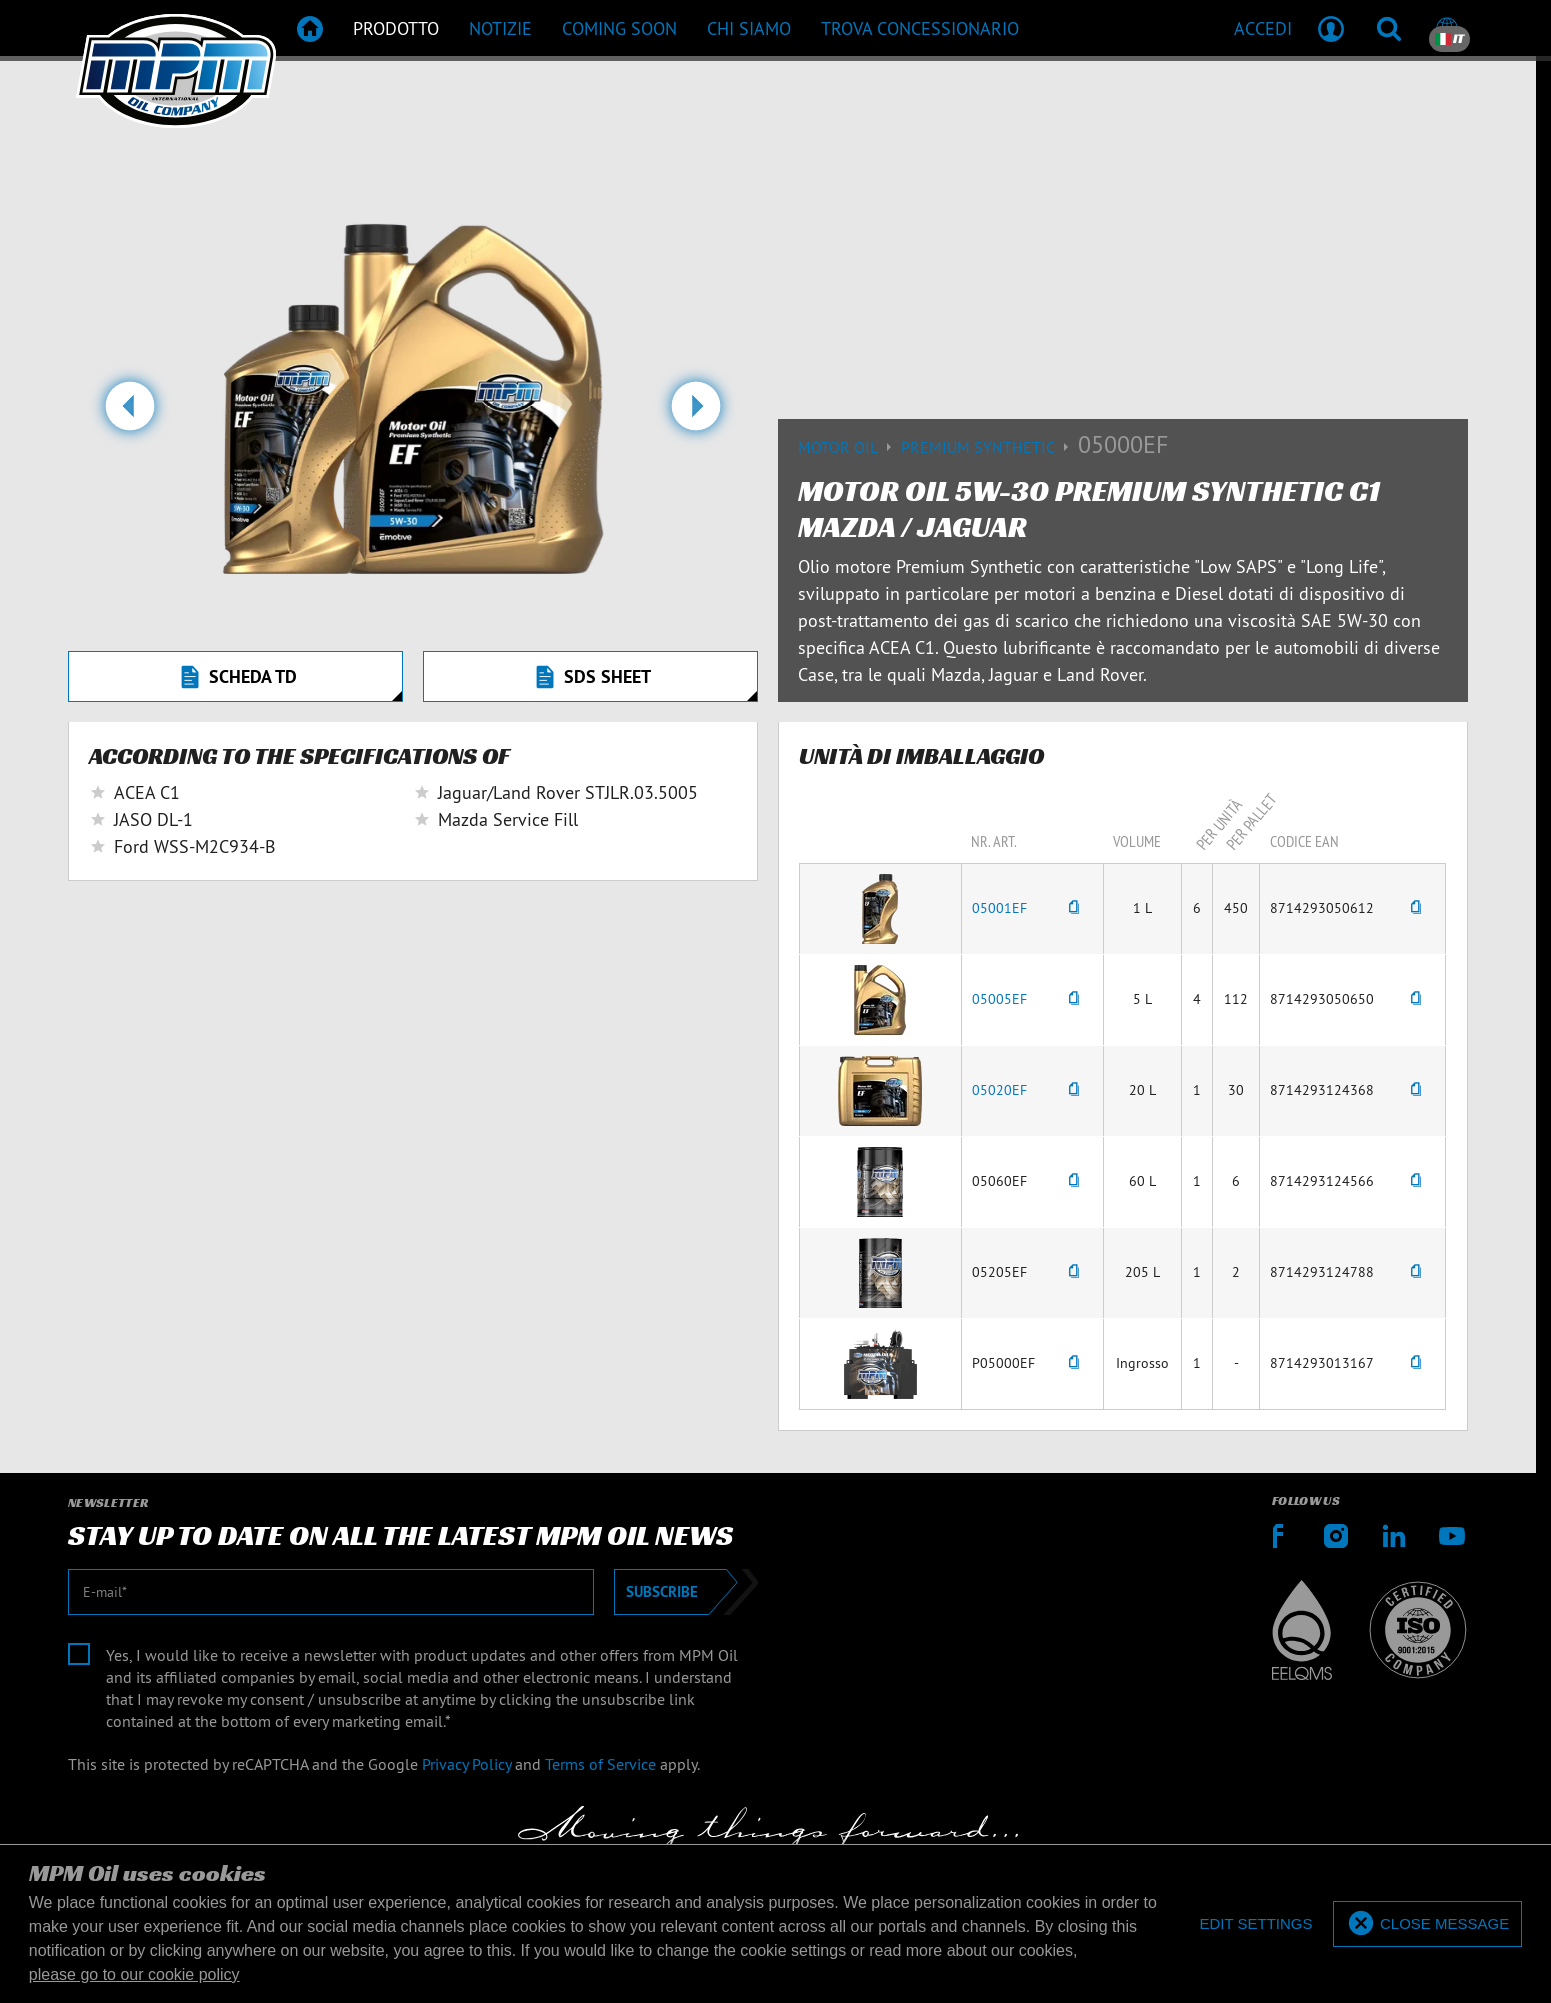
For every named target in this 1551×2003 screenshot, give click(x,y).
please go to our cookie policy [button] (134, 1974)
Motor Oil (849, 447)
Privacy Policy (466, 1764)
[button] (130, 414)
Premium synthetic (989, 447)
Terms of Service (600, 1764)
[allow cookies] (1427, 1924)
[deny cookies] (1255, 1924)
